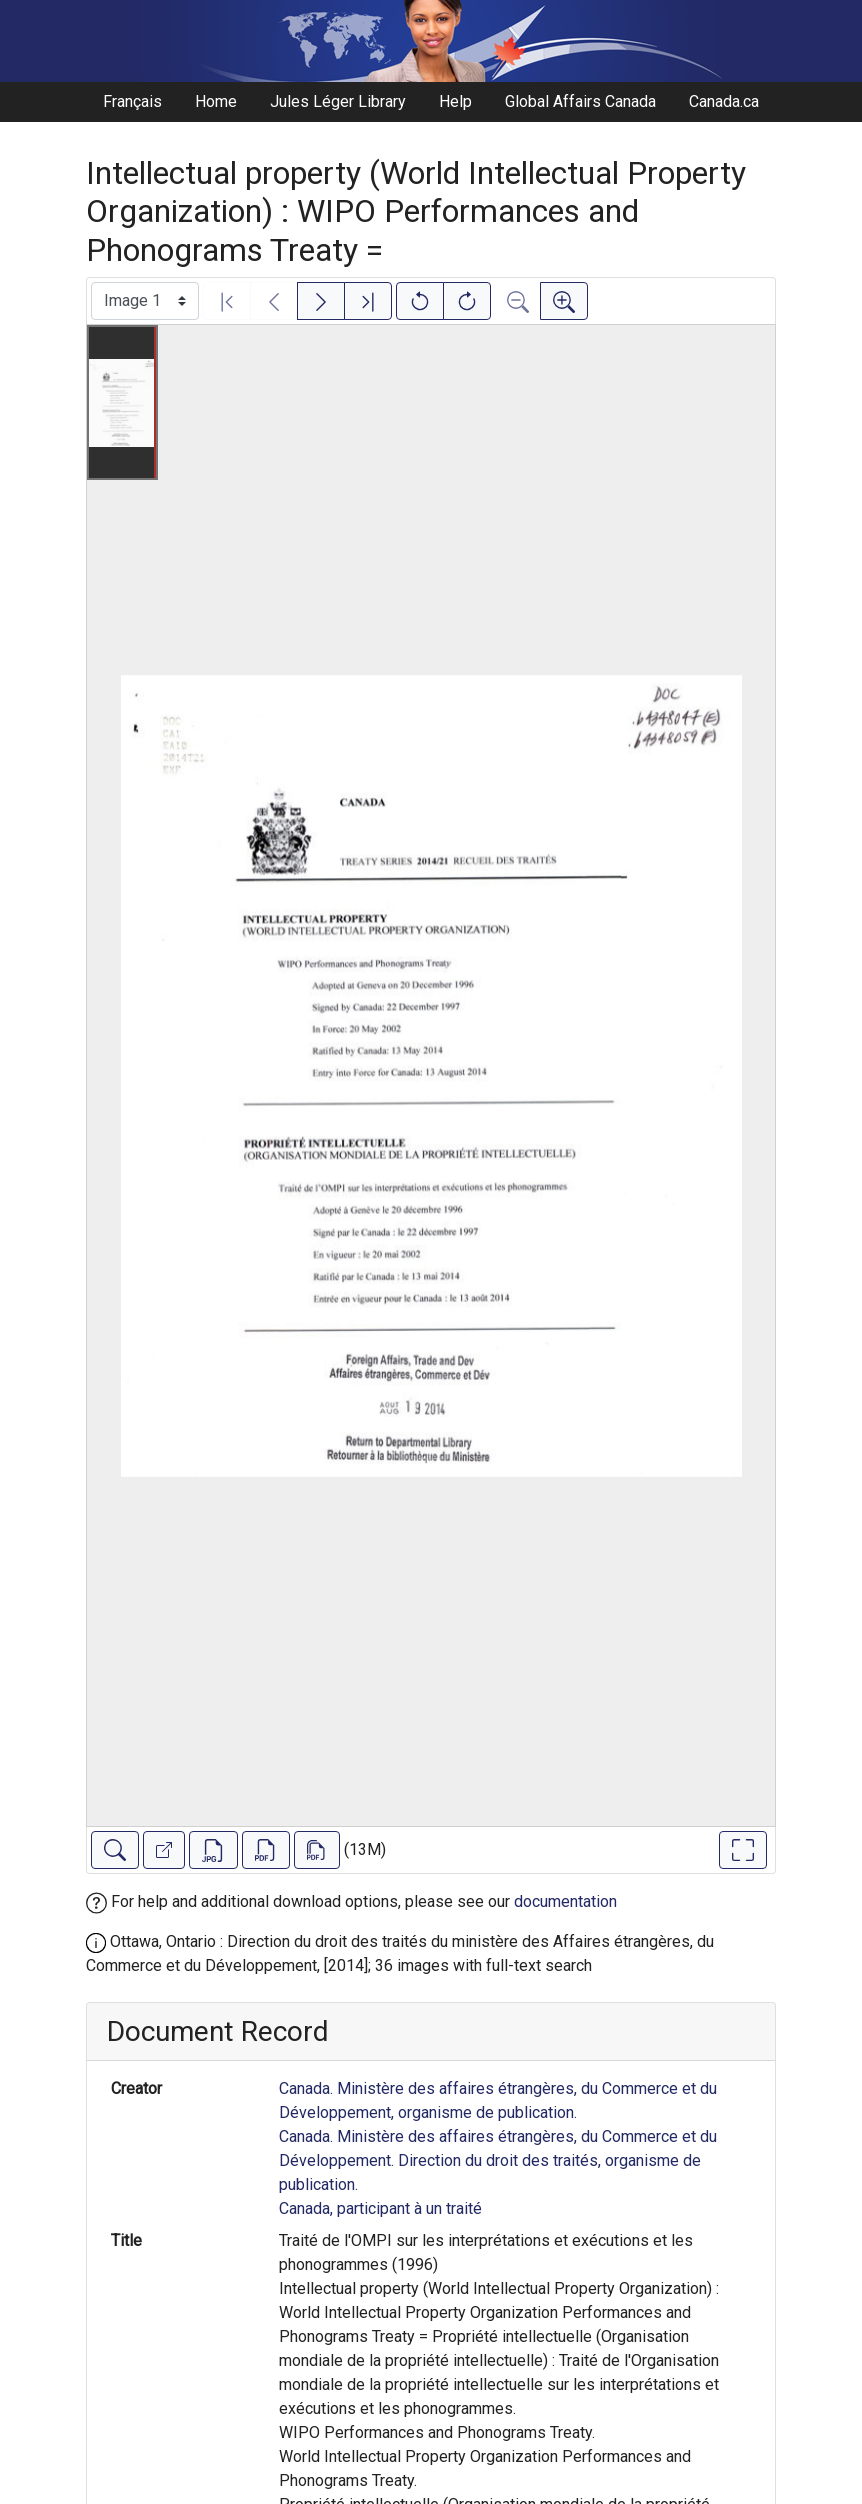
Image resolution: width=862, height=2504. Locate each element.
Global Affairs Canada (580, 101)
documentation (565, 1901)
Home (216, 101)
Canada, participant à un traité (380, 2208)
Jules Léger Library (338, 101)
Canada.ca (724, 101)
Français (132, 101)
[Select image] (145, 301)
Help (455, 101)
